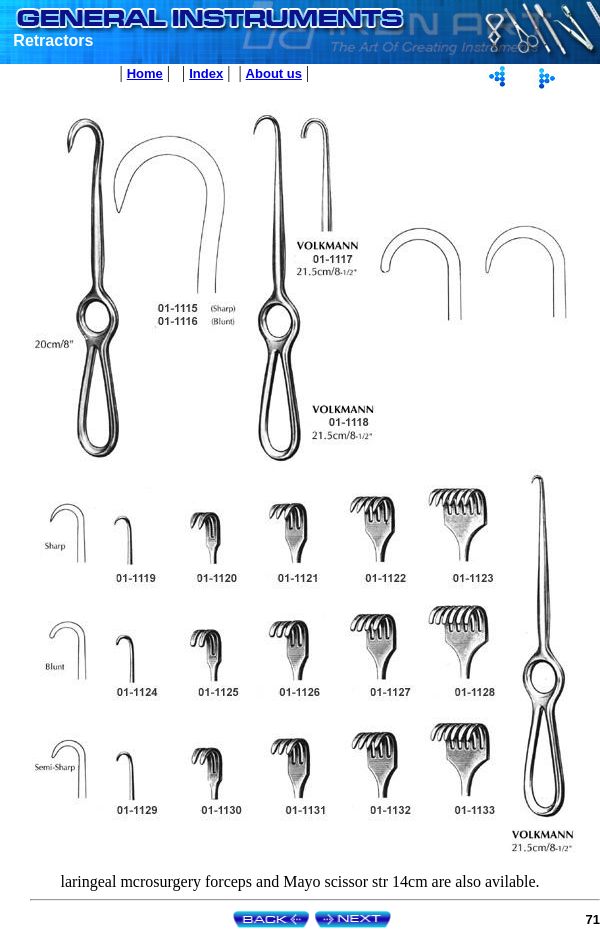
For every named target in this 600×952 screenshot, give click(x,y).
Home (145, 73)
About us (274, 73)
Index (206, 73)
